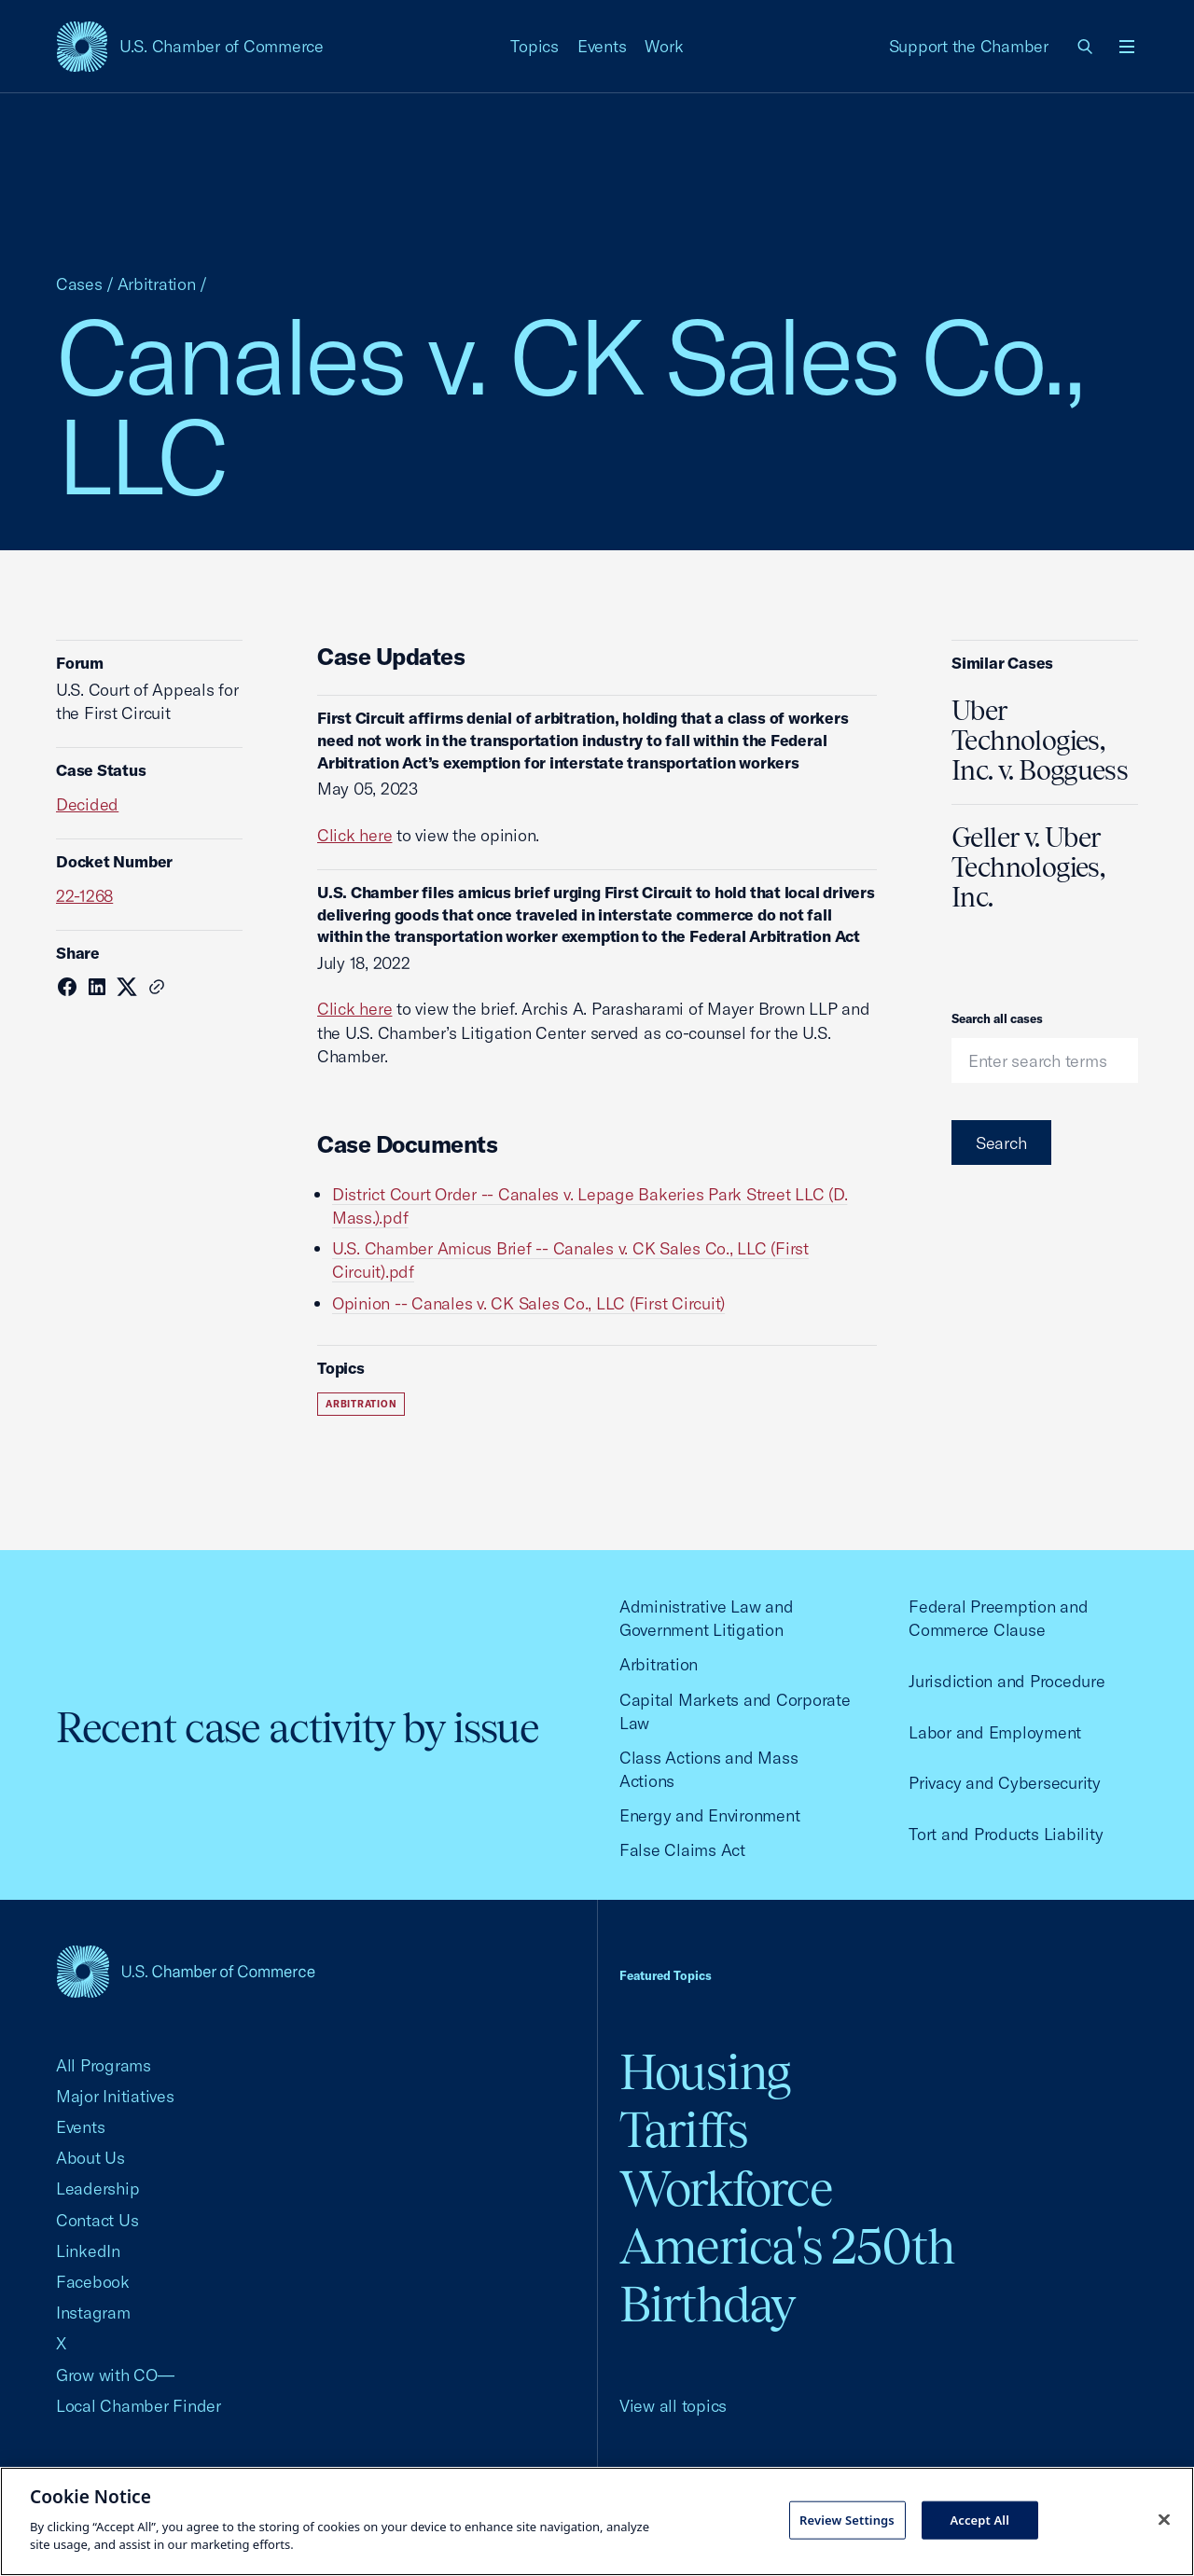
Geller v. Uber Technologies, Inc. (1027, 867)
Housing (704, 2071)
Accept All (979, 2519)
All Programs (103, 2065)
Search (1001, 1143)
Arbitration (157, 284)
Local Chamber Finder (138, 2406)
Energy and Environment (709, 1815)
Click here (354, 835)
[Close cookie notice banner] (1164, 2519)
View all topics (673, 2406)
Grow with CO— (115, 2375)
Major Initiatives (115, 2096)
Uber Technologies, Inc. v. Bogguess (1039, 740)
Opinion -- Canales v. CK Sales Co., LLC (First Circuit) (528, 1303)
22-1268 (84, 896)
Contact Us (97, 2220)
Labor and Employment (995, 1732)
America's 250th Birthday (786, 2275)
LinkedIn (88, 2251)
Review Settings (847, 2519)
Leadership (97, 2188)
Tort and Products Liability (1006, 1834)
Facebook (93, 2281)
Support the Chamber (968, 46)
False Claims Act (682, 1850)
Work (664, 46)
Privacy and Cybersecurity (1005, 1783)
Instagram (93, 2312)
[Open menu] (1127, 46)
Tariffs (683, 2129)
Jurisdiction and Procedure (1006, 1681)
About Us (90, 2157)
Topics (534, 46)
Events (602, 46)
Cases (79, 284)
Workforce (725, 2188)
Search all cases (997, 1018)
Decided (87, 804)
